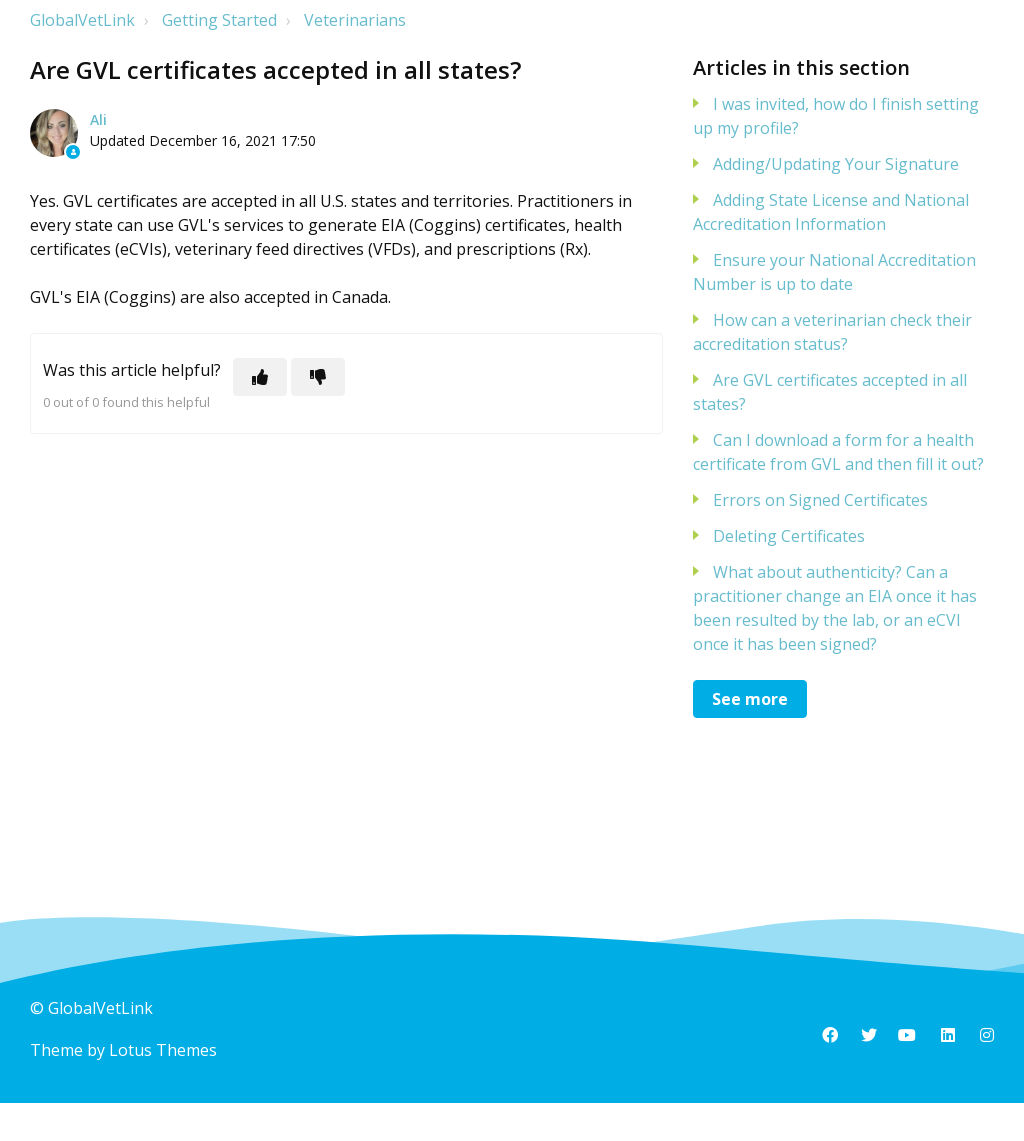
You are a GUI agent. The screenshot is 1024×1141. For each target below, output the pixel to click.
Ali (98, 119)
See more (750, 699)
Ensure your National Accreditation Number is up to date (834, 272)
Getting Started (219, 20)
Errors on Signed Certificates (820, 500)
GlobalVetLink (82, 20)
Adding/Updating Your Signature (836, 164)
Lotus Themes (163, 1050)
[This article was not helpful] (318, 377)
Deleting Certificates (789, 536)
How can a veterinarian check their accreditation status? (832, 332)
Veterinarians (355, 20)
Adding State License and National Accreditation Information (831, 212)
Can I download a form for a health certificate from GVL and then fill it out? (838, 452)
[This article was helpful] (260, 377)
